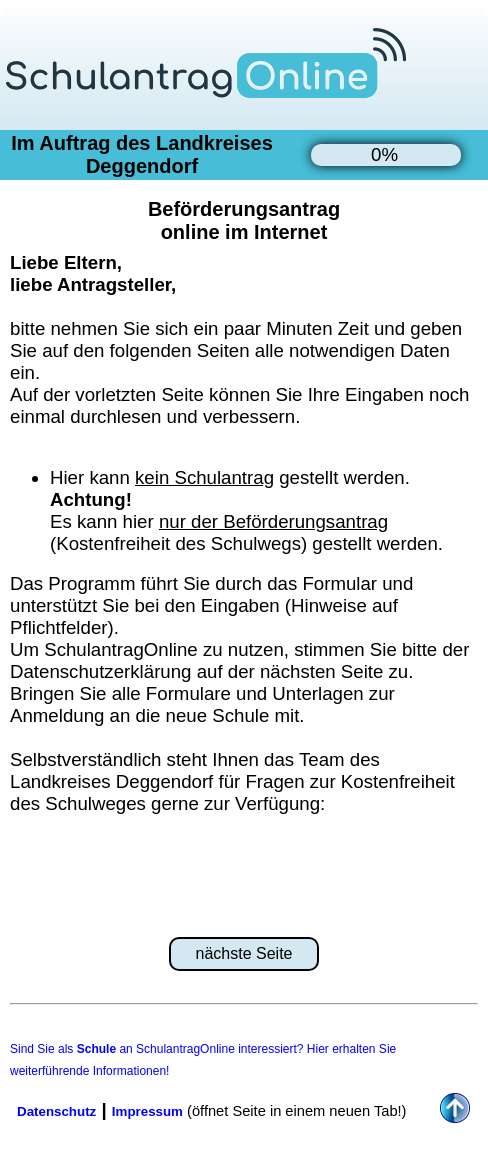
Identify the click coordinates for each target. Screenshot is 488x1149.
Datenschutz (56, 1111)
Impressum (147, 1111)
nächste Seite (244, 953)
